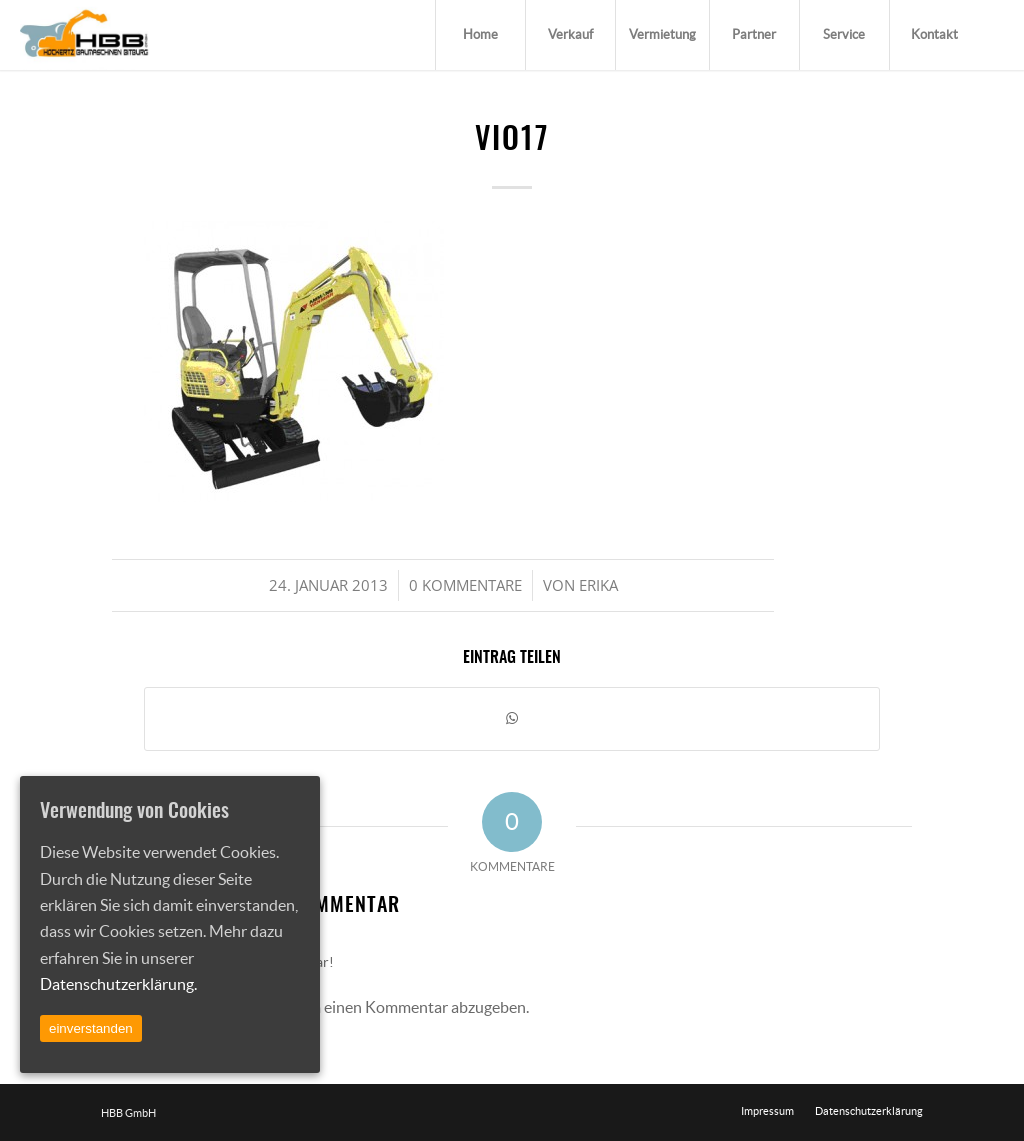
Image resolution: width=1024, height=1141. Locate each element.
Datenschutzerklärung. (118, 984)
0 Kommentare (465, 585)
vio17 (512, 141)
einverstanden (91, 1028)
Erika (598, 585)
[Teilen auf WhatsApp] (512, 718)
